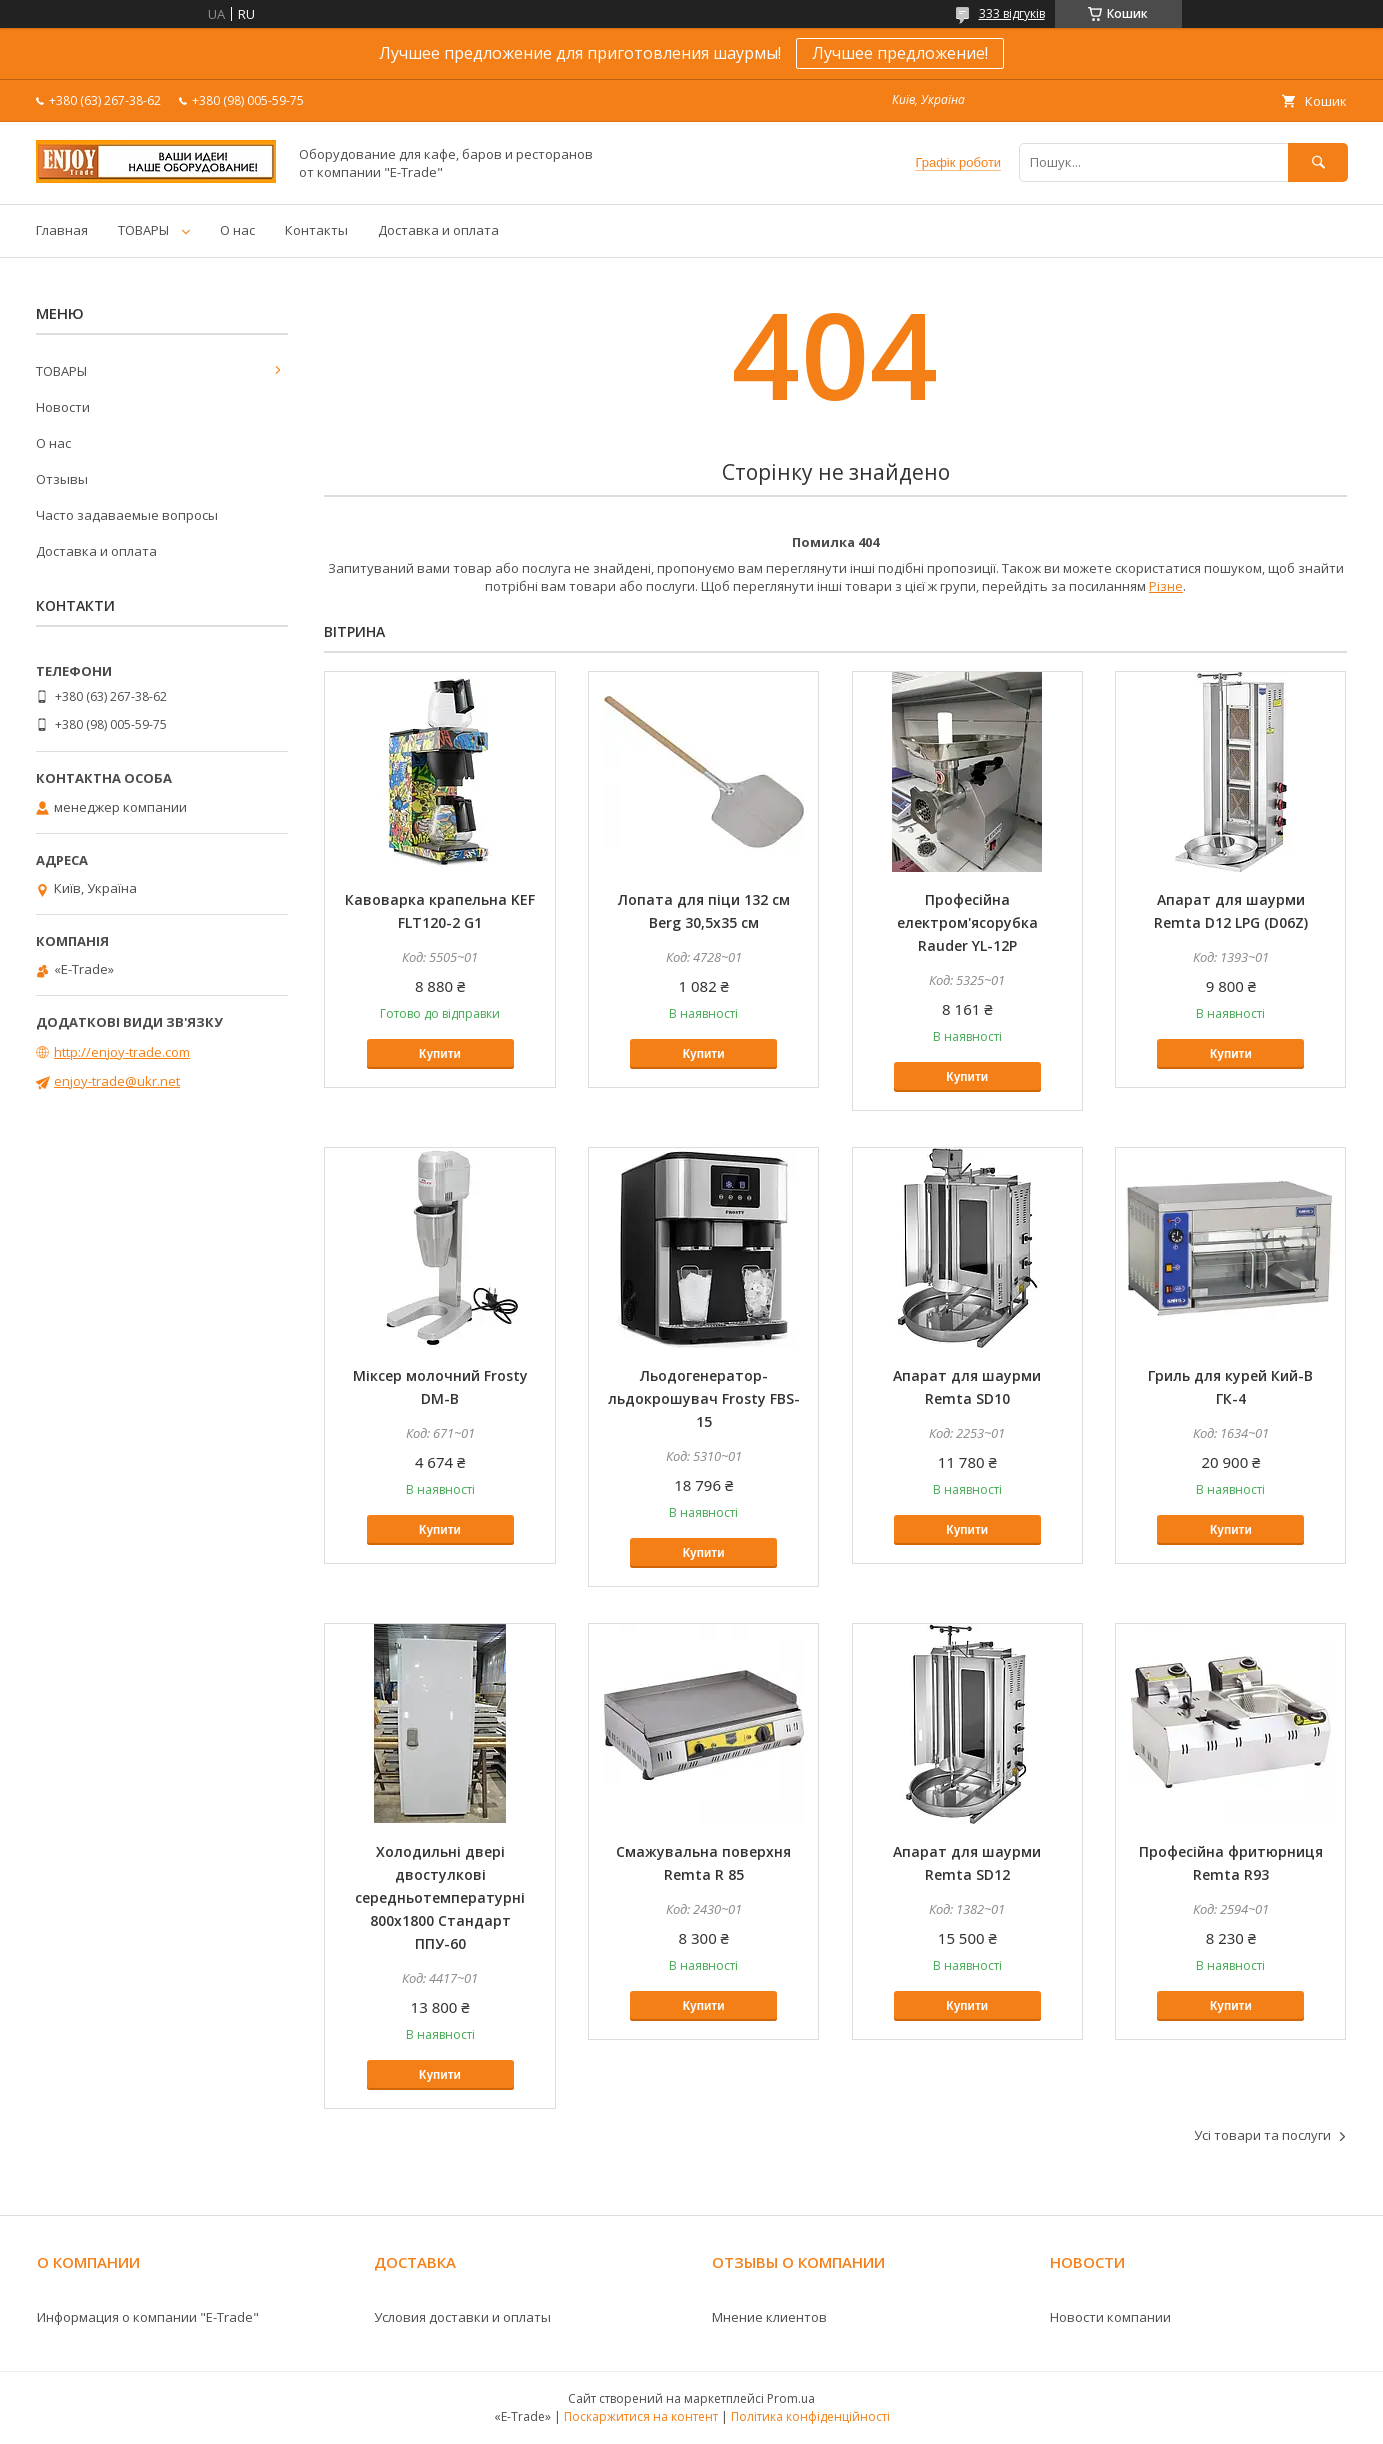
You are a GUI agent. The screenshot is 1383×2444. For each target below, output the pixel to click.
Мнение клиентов (769, 2317)
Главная (62, 230)
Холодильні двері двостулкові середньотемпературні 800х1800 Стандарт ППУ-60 (440, 1897)
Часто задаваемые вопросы (127, 515)
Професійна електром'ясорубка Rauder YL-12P (967, 922)
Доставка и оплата (438, 230)
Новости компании (1110, 2317)
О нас (237, 230)
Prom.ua (791, 2398)
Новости (63, 407)
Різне (1166, 586)
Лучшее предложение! (900, 53)
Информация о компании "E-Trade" (148, 2317)
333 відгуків (1012, 13)
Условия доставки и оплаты (462, 2317)
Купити (440, 1054)
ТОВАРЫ (143, 230)
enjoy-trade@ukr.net (117, 1081)
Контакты (316, 230)
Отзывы (62, 479)
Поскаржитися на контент (641, 2416)
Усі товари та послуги (1262, 2135)
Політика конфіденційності (810, 2416)
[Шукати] (1318, 162)
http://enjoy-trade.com (122, 1052)
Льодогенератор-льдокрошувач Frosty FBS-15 (704, 1398)
